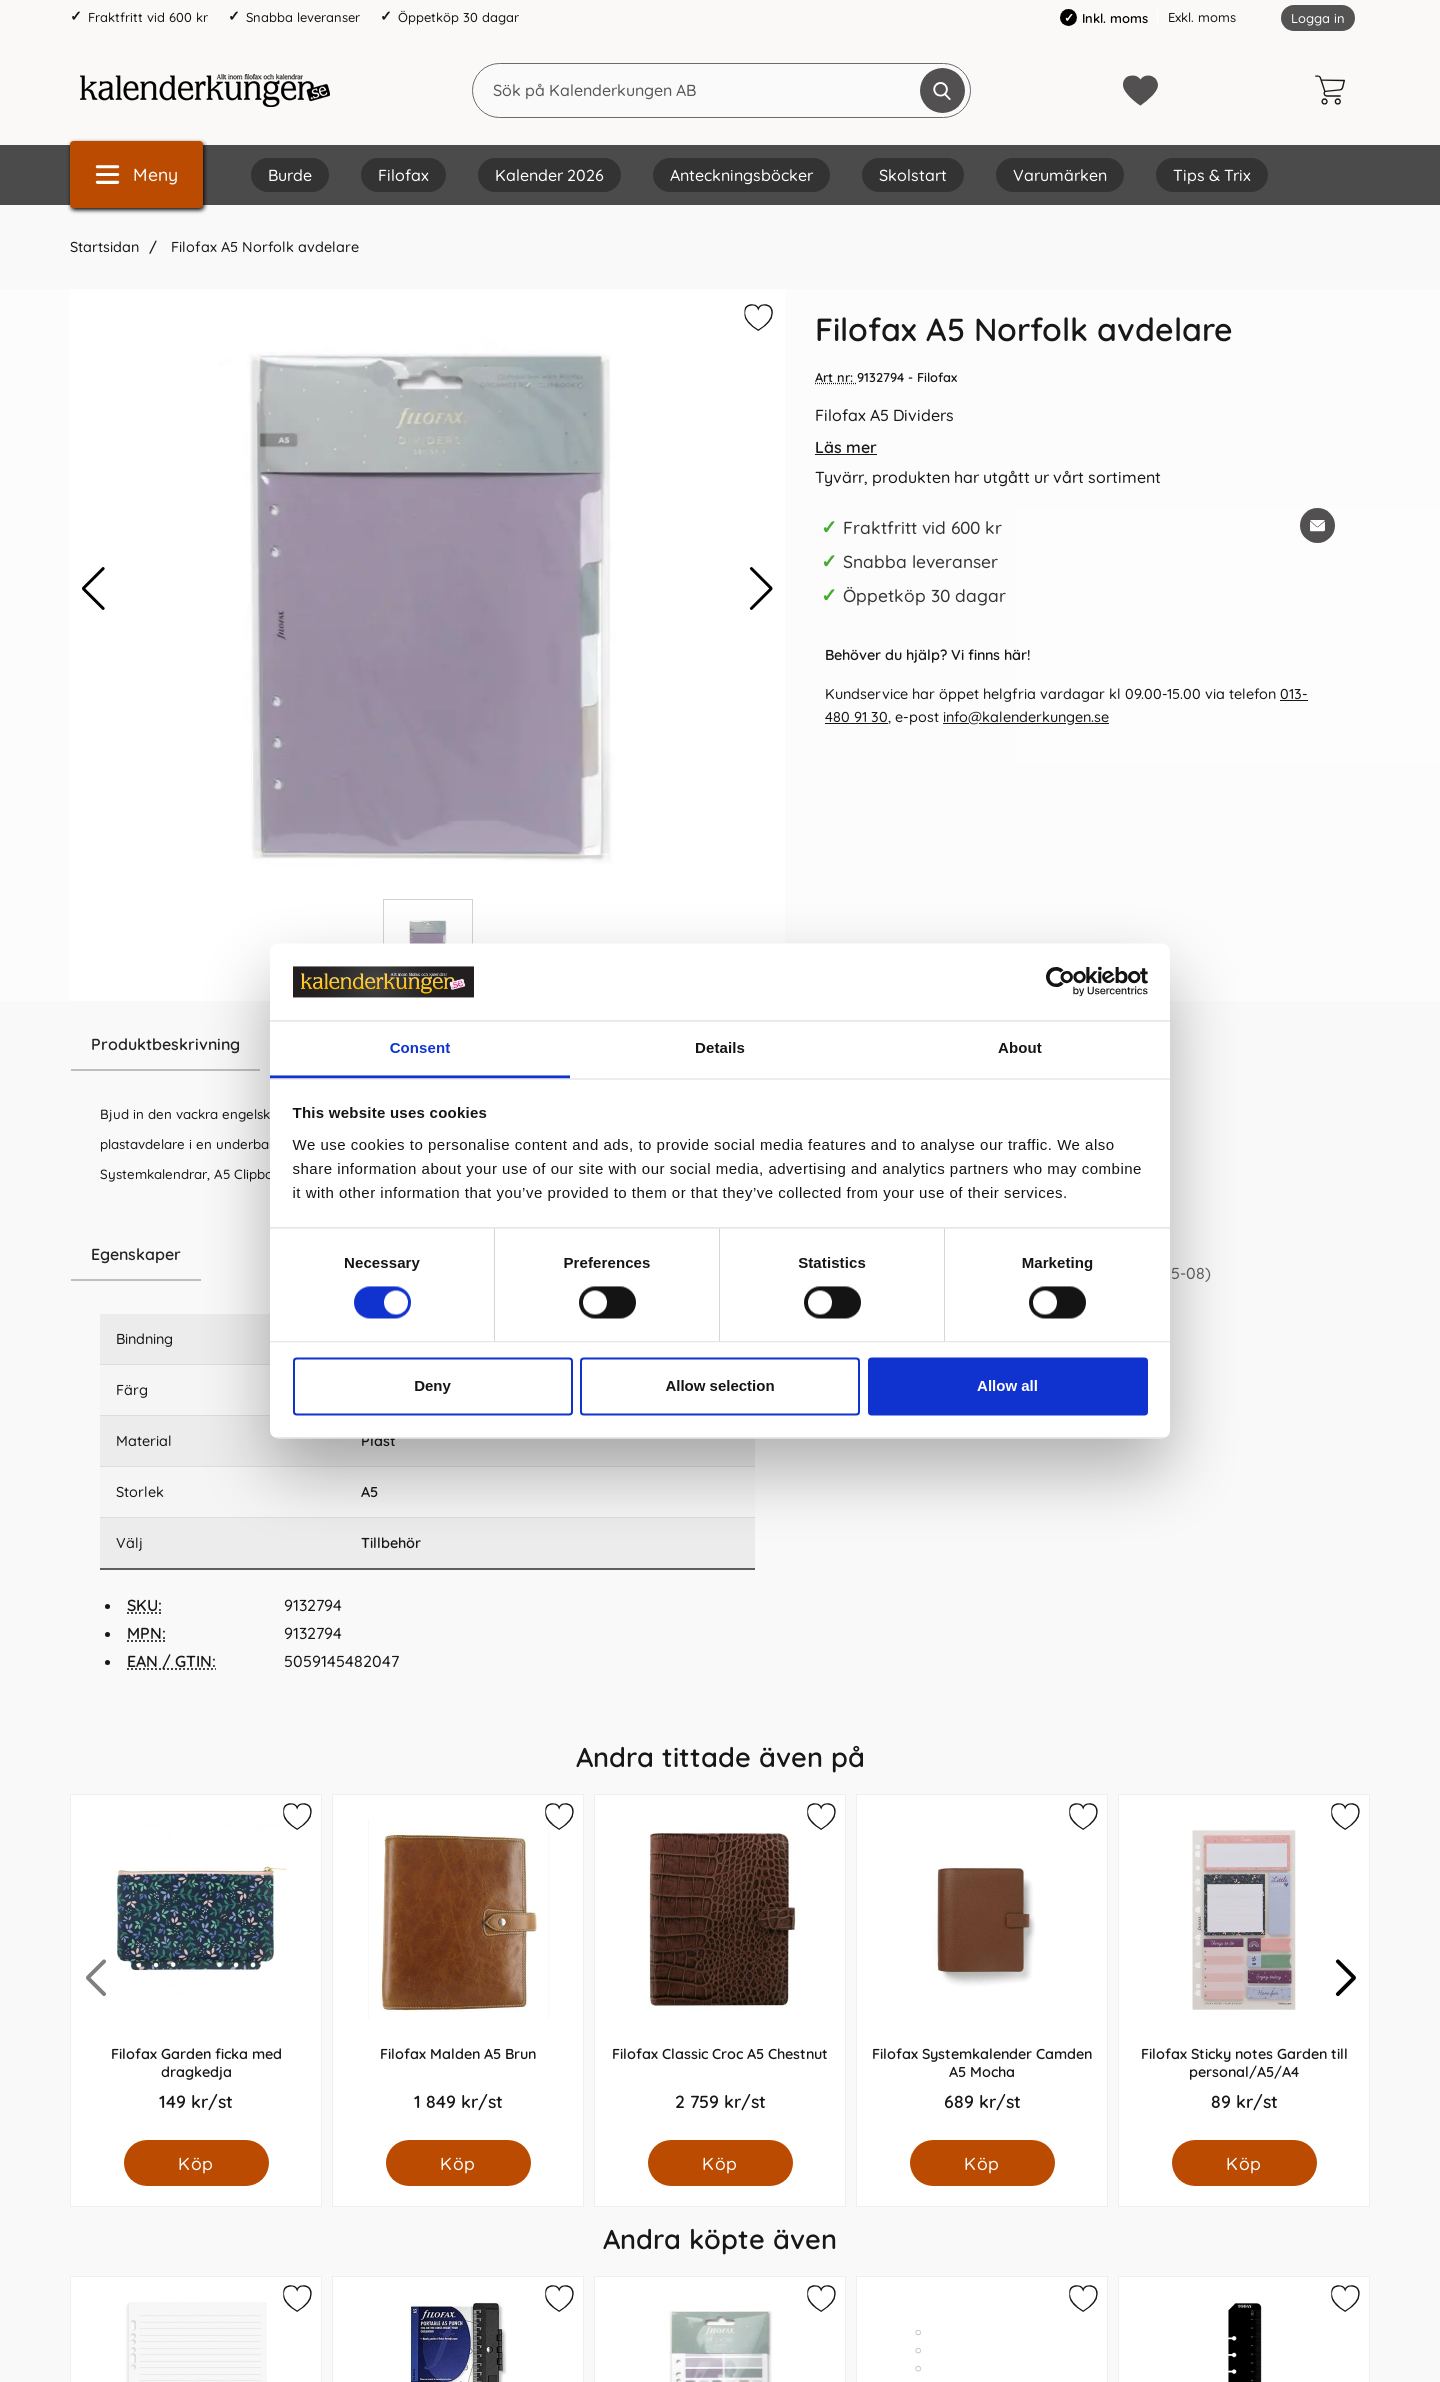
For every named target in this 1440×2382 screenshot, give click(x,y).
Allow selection (719, 1385)
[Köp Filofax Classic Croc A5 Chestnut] (720, 2163)
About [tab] (1020, 1047)
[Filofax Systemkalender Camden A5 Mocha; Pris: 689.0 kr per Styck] (982, 1967)
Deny (432, 1385)
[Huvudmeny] (136, 174)
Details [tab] (720, 1047)
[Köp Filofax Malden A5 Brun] (458, 2163)
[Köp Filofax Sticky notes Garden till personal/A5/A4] (1244, 2163)
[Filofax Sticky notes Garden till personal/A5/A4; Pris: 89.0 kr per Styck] (1244, 1967)
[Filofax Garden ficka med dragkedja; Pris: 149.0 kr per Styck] (196, 1967)
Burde (290, 175)
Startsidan (104, 247)
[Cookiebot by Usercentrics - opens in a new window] (1060, 982)
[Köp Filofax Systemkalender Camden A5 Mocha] (982, 2163)
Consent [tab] (420, 1047)
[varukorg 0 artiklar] (1335, 90)
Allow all (1007, 1385)
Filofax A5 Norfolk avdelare (263, 247)
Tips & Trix (1212, 175)
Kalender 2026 (549, 175)
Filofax (403, 175)
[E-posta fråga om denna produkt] (1317, 525)
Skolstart (913, 175)
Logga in (1318, 18)
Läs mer (846, 447)
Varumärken (1060, 175)
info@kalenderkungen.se (1026, 717)
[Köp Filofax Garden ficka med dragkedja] (196, 2163)
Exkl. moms (1202, 17)
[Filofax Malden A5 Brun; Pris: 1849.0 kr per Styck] (458, 1967)
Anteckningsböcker (741, 175)
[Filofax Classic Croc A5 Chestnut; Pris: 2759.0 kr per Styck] (720, 1967)
